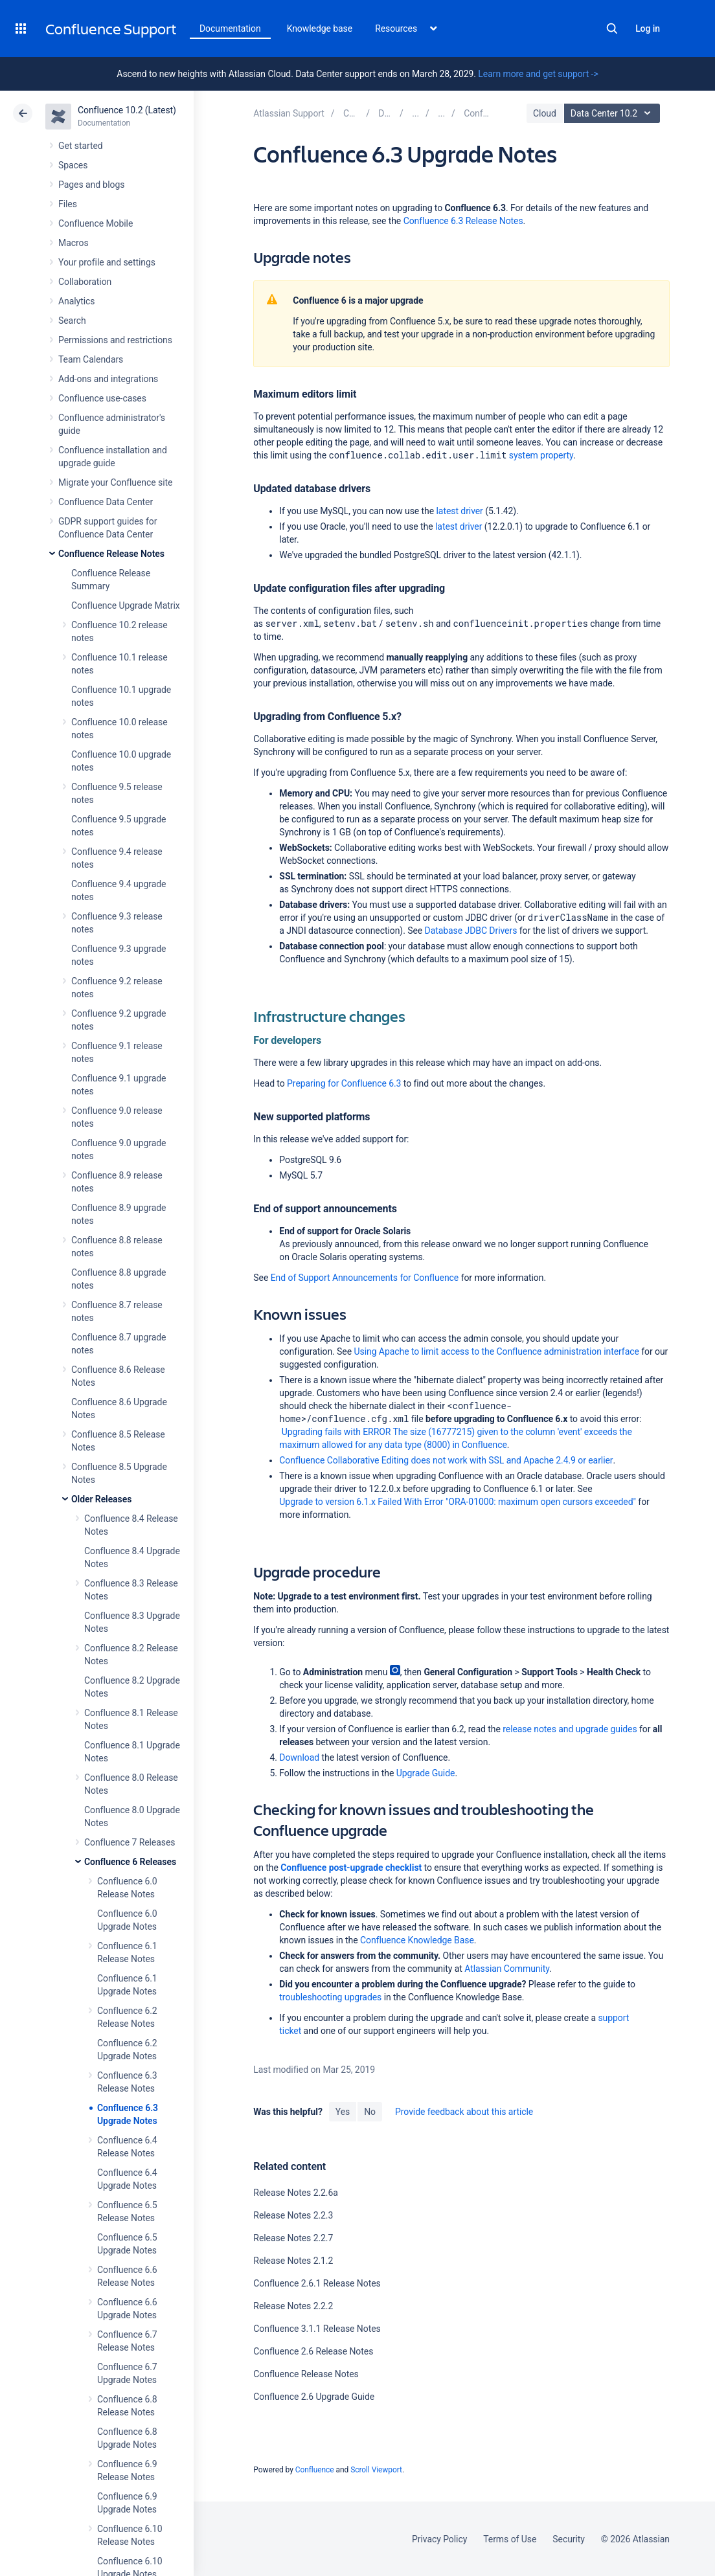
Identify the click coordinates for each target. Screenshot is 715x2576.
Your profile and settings (106, 262)
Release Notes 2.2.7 (293, 2238)
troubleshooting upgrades (330, 1997)
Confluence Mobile (95, 223)
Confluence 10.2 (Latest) (127, 110)
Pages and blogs (91, 184)
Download (299, 1757)
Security (568, 2539)
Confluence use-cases (102, 398)
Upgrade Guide (425, 1773)
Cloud (544, 113)
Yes (342, 2112)
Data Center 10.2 (614, 113)
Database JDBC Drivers (471, 930)
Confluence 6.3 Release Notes (463, 221)
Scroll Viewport (376, 2469)
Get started (80, 146)
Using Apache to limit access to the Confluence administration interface (496, 1351)
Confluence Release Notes (111, 553)
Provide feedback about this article (464, 2112)
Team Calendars (90, 359)
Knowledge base (320, 28)
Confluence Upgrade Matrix (125, 605)
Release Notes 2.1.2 (293, 2260)
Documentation (230, 28)
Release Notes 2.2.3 (293, 2215)
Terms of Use (509, 2539)
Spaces (72, 165)
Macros (73, 243)
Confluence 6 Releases (130, 1862)
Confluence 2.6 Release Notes (313, 2351)
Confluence (314, 2469)
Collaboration (84, 282)
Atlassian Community (506, 1968)
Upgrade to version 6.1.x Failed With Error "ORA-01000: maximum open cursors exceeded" (457, 1502)
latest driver (460, 511)
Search (612, 28)
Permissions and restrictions (115, 340)
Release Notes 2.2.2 (293, 2306)
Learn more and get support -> (538, 74)
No (370, 2112)
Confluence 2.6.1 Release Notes (316, 2283)
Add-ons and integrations (108, 379)
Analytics (76, 301)
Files (67, 204)
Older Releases (101, 1499)
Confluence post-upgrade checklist (351, 1867)
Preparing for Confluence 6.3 (344, 1083)
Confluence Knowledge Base (417, 1940)
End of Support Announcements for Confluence (365, 1277)
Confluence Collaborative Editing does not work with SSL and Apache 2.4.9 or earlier (446, 1460)
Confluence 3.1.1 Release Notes (316, 2328)
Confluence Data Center (105, 502)
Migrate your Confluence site (115, 482)
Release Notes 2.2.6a (295, 2192)
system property (541, 455)
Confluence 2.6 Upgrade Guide (313, 2396)
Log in (647, 28)
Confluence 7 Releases (129, 1842)
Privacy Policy (439, 2539)
